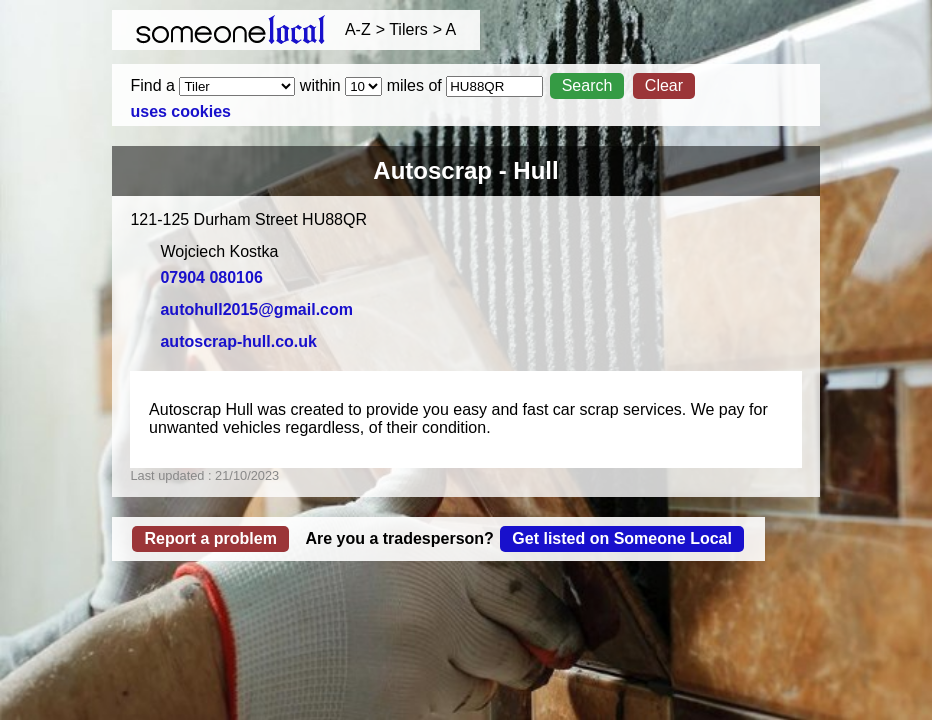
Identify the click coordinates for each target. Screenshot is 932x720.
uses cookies (180, 111)
